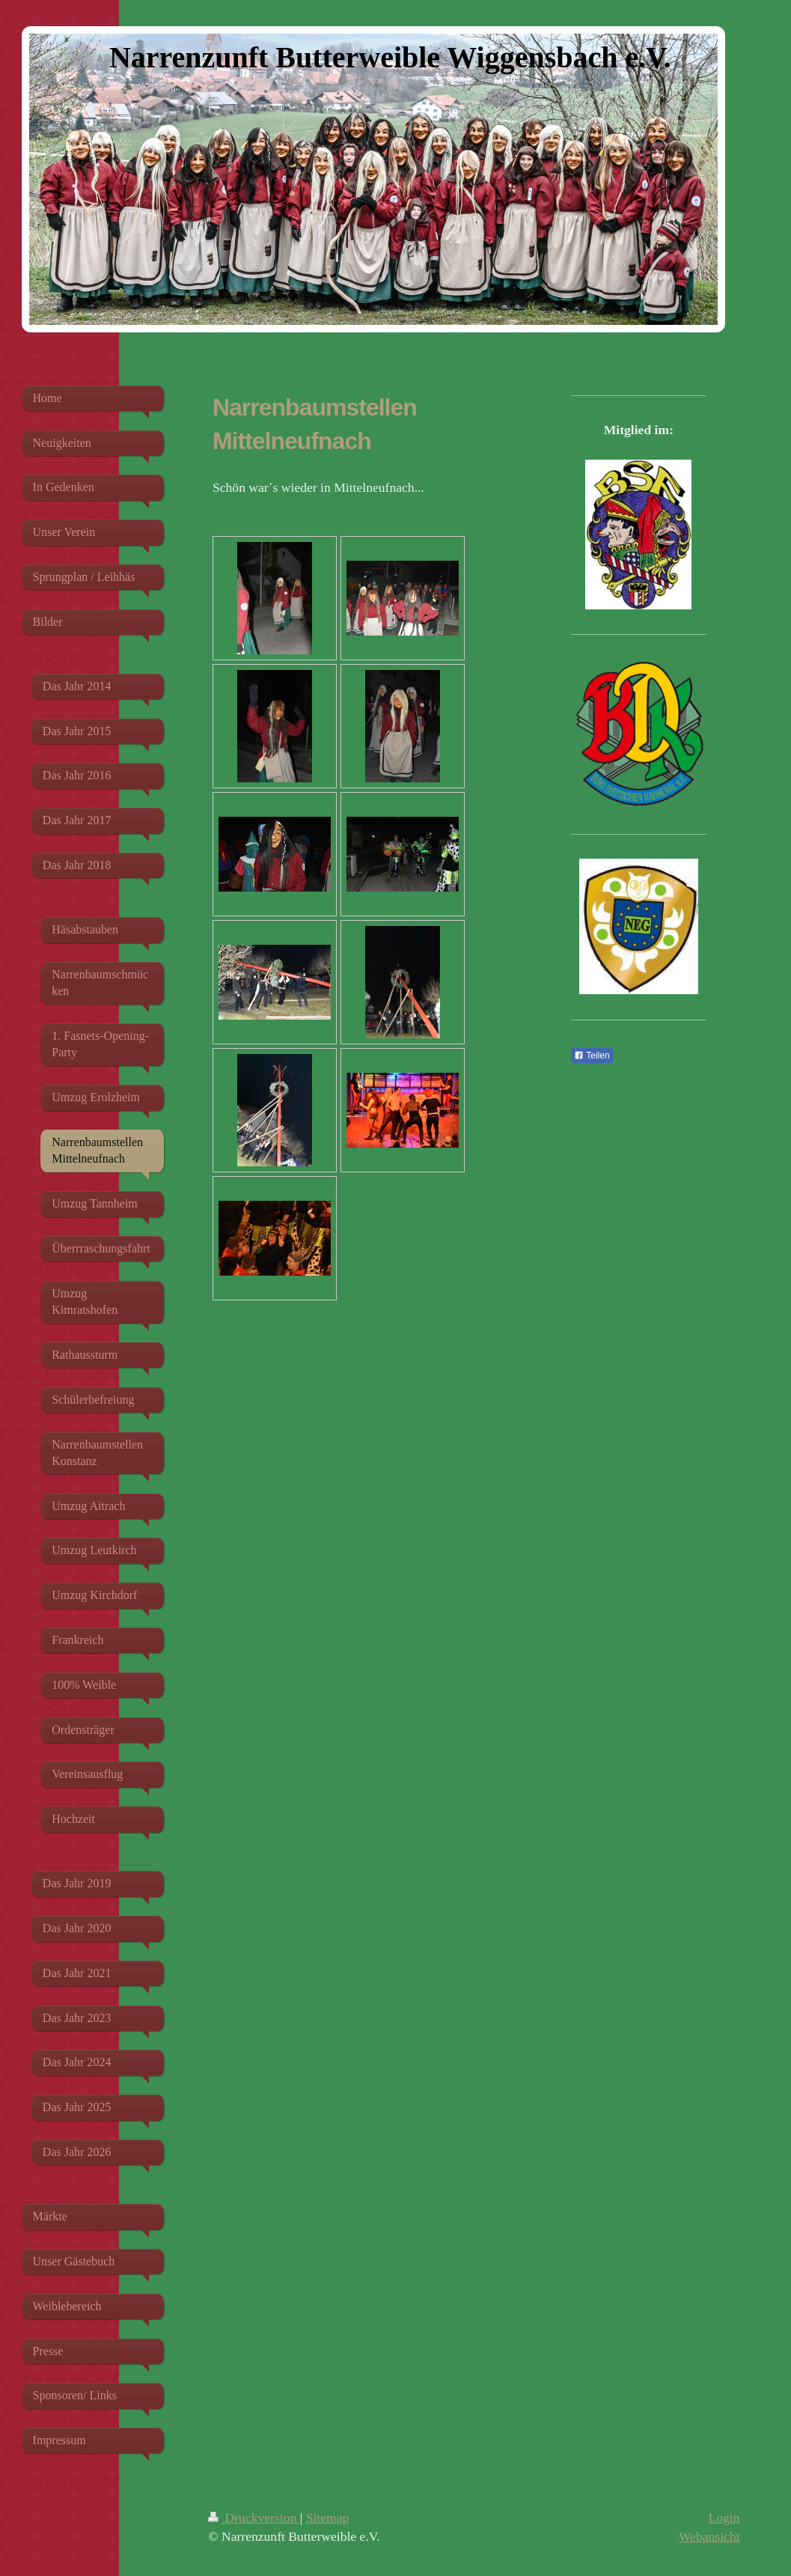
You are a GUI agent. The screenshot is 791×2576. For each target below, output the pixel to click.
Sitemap (327, 2517)
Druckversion (254, 2517)
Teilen (591, 1055)
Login (724, 2517)
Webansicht (709, 2536)
